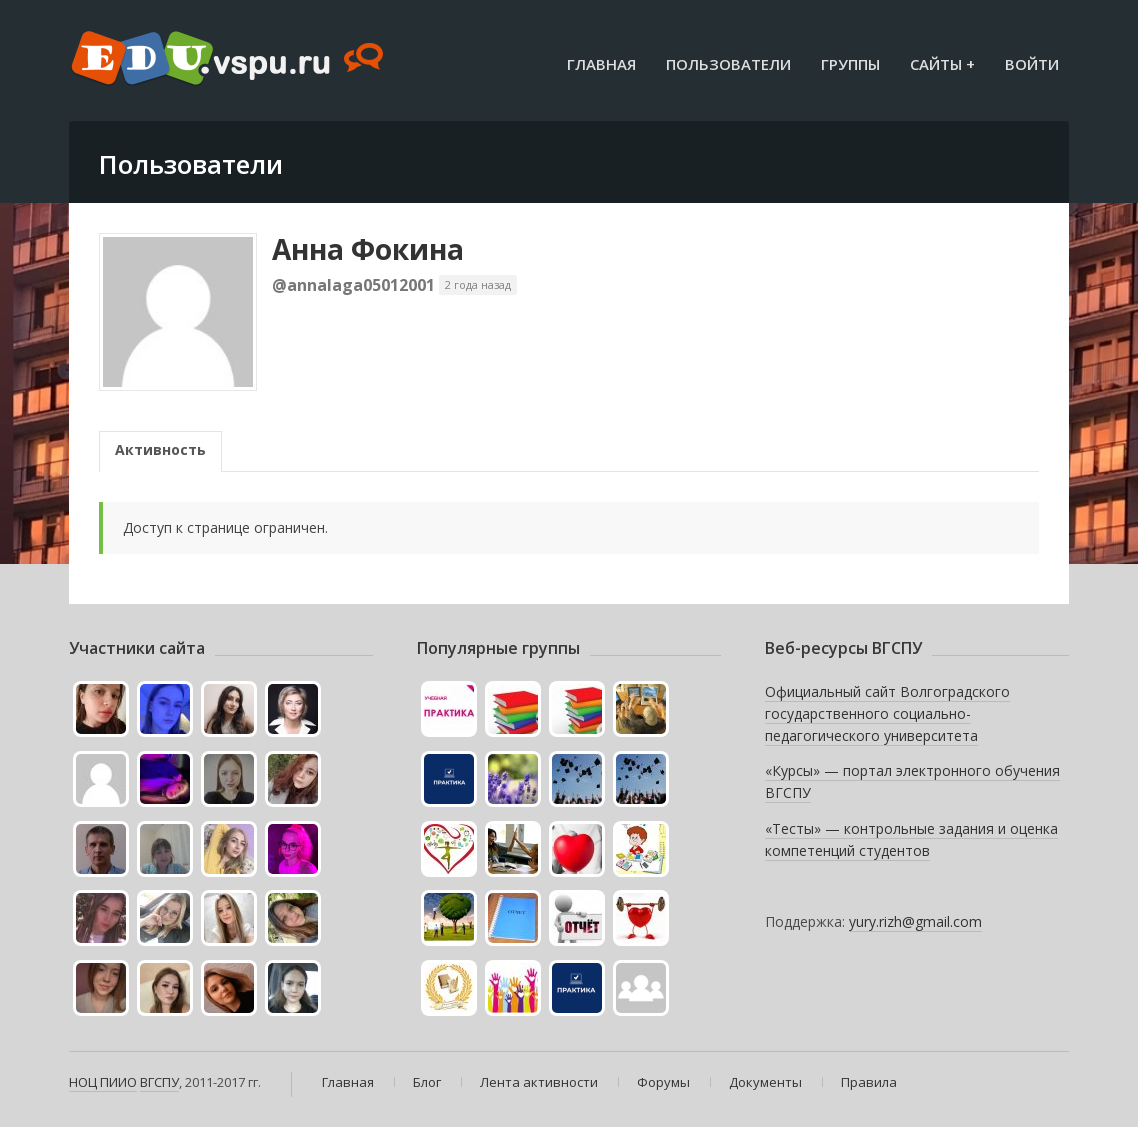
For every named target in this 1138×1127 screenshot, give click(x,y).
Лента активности (539, 1082)
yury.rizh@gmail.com (915, 921)
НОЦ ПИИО (103, 1082)
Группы (850, 64)
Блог (427, 1082)
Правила (869, 1082)
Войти (1032, 64)
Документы (765, 1082)
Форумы (663, 1082)
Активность (160, 449)
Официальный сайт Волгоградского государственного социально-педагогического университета (887, 713)
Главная (601, 64)
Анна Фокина (368, 249)
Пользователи (728, 64)
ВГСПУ (159, 1082)
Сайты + (942, 64)
